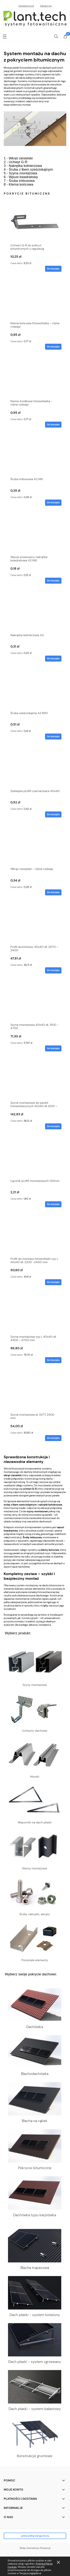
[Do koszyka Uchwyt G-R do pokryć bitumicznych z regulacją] (53, 269)
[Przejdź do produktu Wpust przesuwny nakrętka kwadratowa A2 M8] (35, 536)
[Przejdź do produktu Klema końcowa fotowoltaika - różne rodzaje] (35, 302)
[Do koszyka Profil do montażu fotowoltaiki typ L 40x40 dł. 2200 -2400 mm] (53, 1282)
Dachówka (34, 2027)
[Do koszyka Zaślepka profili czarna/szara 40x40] (53, 814)
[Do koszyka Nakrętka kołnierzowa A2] (53, 659)
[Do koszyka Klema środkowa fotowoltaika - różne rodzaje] (53, 425)
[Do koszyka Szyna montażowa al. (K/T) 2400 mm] (53, 1438)
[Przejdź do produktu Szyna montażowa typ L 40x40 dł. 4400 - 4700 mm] (35, 1316)
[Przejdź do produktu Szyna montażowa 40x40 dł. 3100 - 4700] (35, 1004)
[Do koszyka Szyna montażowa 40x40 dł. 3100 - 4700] (53, 1048)
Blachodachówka (34, 2073)
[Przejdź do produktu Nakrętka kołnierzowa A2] (35, 614)
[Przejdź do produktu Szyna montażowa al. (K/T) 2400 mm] (35, 1394)
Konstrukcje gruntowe (34, 2456)
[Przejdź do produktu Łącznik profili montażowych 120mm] (35, 1160)
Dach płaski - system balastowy (35, 2408)
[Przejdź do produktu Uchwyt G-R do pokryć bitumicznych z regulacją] (35, 224)
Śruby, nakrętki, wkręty (34, 1914)
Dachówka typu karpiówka (34, 2215)
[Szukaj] (56, 35)
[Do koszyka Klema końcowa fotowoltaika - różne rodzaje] (53, 347)
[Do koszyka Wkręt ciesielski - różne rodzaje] (53, 892)
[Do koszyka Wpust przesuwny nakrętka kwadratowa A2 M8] (53, 581)
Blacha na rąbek (34, 2121)
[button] (4, 36)
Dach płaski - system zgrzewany (34, 2361)
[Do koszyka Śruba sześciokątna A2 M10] (53, 736)
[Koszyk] (65, 37)
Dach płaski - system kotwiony (34, 2314)
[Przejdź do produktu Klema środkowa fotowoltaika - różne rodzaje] (35, 380)
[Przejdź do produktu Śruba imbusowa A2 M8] (35, 458)
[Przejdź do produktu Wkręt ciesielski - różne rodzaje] (35, 848)
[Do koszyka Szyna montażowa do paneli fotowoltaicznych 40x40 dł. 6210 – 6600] (53, 1126)
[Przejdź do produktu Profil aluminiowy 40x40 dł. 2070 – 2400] (35, 926)
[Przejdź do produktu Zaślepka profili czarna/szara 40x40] (35, 770)
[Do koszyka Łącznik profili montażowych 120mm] (53, 1204)
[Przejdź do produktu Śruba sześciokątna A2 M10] (35, 692)
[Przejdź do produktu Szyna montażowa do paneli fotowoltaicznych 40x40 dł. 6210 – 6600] (35, 1082)
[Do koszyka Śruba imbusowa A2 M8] (53, 503)
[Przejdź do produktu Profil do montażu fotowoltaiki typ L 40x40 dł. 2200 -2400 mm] (35, 1238)
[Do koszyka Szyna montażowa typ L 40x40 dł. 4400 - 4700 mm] (53, 1360)
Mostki (34, 1777)
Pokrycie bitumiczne (34, 2168)
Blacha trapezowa (34, 2267)
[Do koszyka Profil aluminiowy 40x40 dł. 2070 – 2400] (53, 970)
